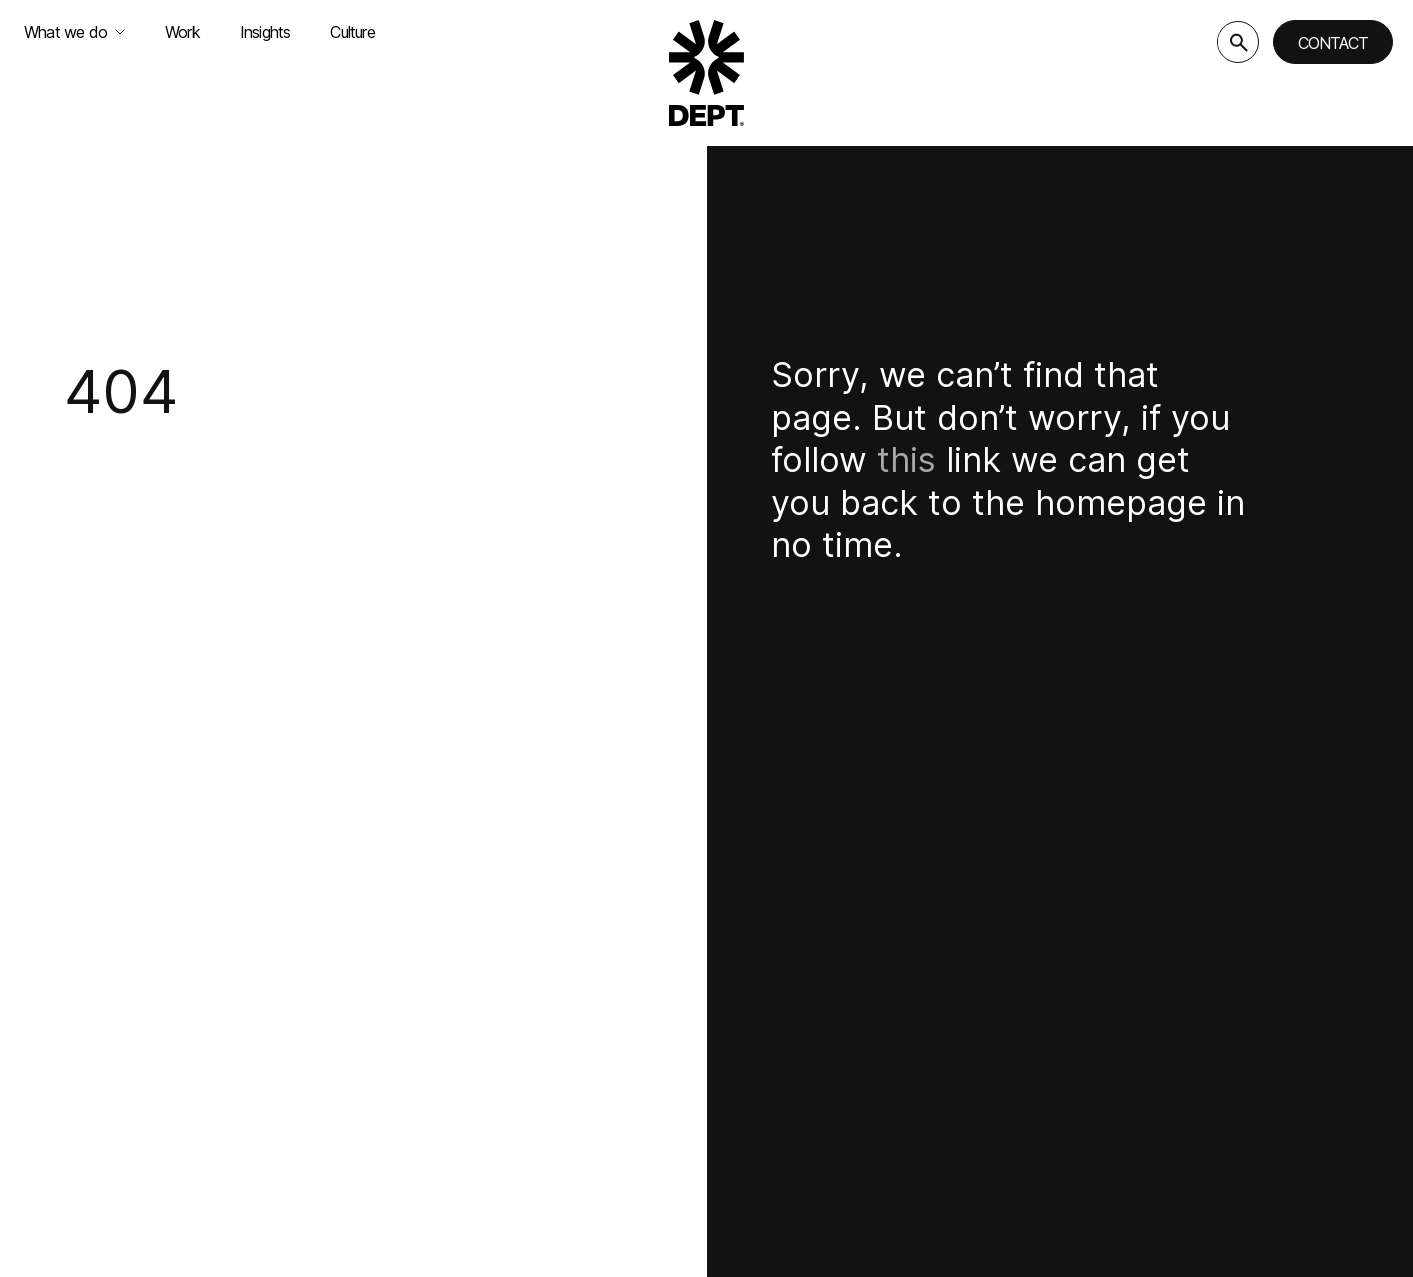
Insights (265, 32)
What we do (74, 32)
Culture (352, 32)
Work (182, 32)
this (906, 459)
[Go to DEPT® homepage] (707, 73)
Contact (1333, 43)
